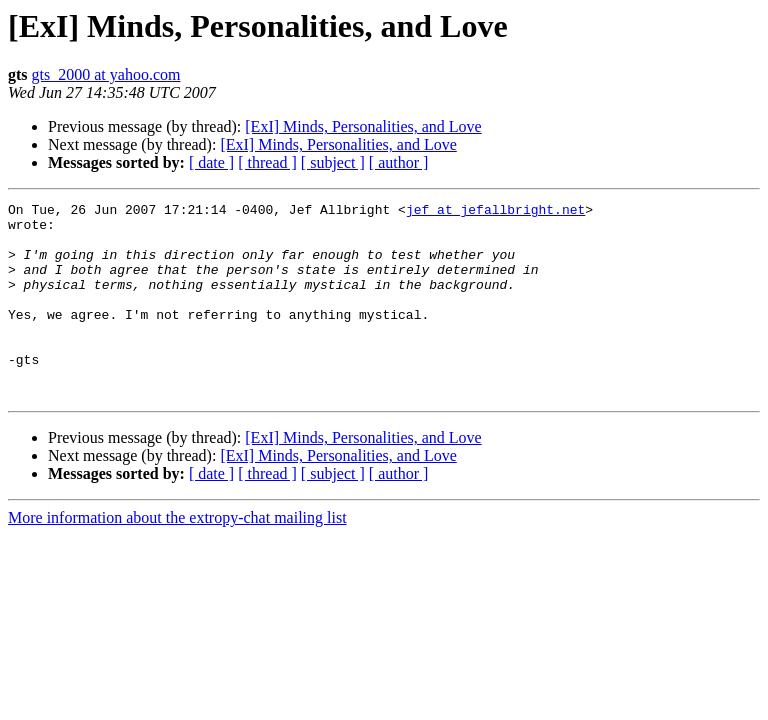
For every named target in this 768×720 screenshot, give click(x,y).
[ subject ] (333, 162)
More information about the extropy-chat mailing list (177, 556)
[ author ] (399, 162)
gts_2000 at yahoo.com (106, 74)
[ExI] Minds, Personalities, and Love (363, 126)
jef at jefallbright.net (495, 212)
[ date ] (211, 162)
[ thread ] (267, 162)
